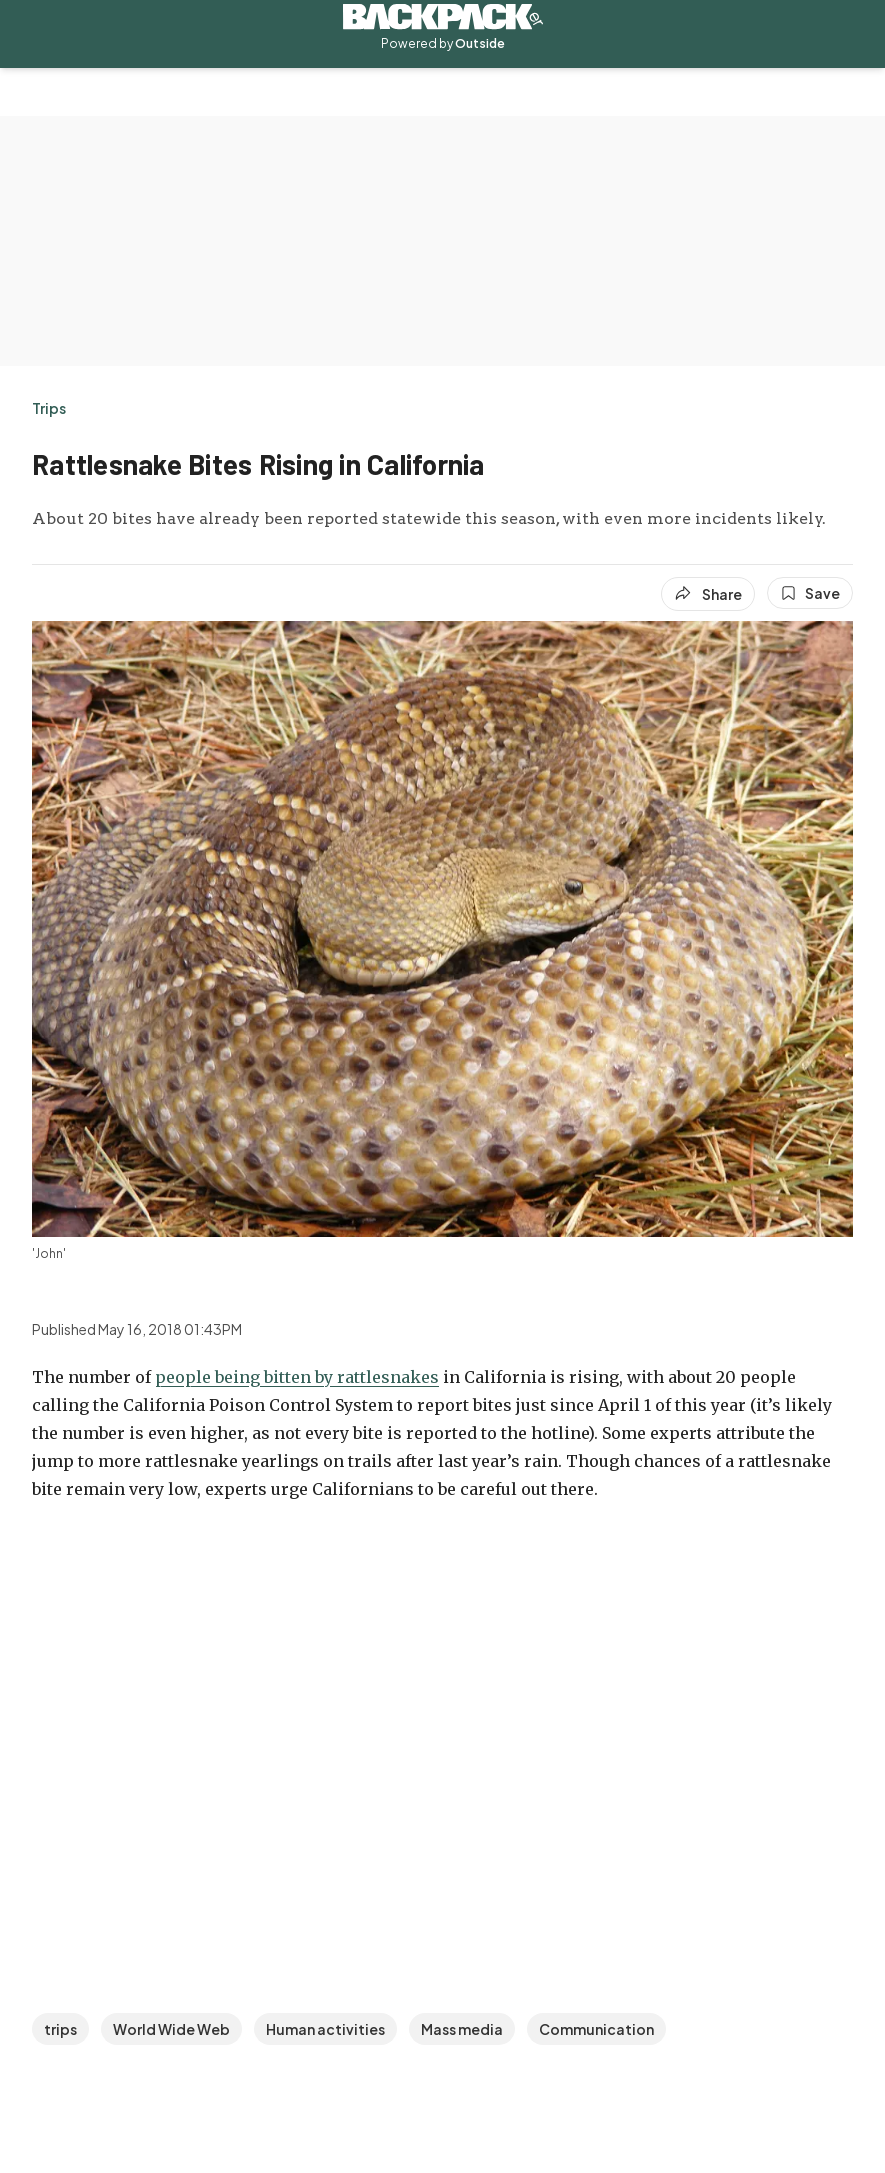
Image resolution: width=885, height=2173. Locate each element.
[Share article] (708, 594)
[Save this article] (810, 593)
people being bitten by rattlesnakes (297, 1377)
